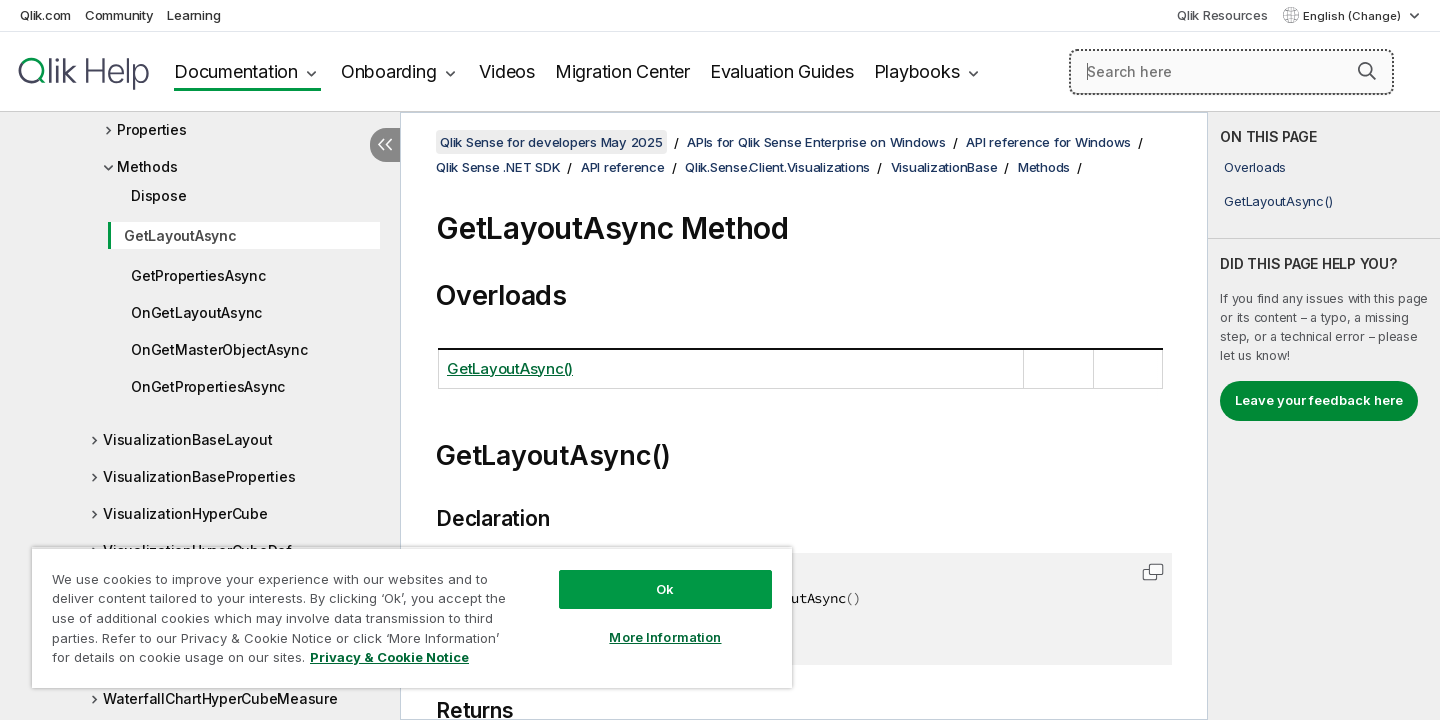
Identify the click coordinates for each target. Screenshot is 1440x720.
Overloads (1255, 167)
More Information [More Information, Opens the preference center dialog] (665, 637)
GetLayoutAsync (180, 235)
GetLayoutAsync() (1278, 201)
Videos (507, 71)
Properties (152, 129)
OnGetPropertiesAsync (208, 386)
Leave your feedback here (1319, 400)
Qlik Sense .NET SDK (498, 167)
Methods (147, 166)
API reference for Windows (1048, 142)
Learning (193, 15)
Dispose (158, 195)
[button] (1367, 71)
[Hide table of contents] (385, 145)
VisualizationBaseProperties (199, 476)
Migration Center (622, 71)
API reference (623, 167)
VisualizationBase (944, 167)
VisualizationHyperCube (185, 513)
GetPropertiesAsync (198, 275)
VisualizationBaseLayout (187, 439)
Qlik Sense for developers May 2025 (551, 142)
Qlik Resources (1222, 15)
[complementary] (1324, 416)
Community (119, 15)
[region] (412, 617)
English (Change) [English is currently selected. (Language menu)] (1353, 16)
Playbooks (917, 71)
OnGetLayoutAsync (196, 312)
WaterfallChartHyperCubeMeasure (220, 698)
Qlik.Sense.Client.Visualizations (777, 167)
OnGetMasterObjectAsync (219, 349)
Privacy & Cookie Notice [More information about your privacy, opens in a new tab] (389, 657)
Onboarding (389, 71)
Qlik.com (45, 15)
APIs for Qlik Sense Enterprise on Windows (816, 142)
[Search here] (1231, 72)
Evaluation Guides (782, 71)
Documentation (236, 71)
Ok (665, 589)
